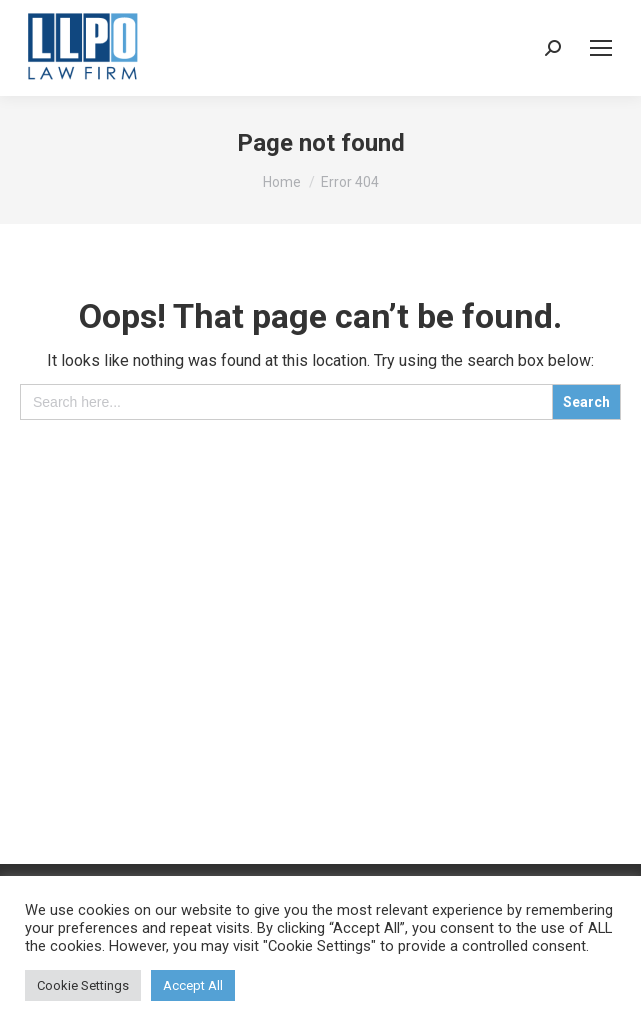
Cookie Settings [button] (83, 985)
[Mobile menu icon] (601, 48)
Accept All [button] (193, 985)
